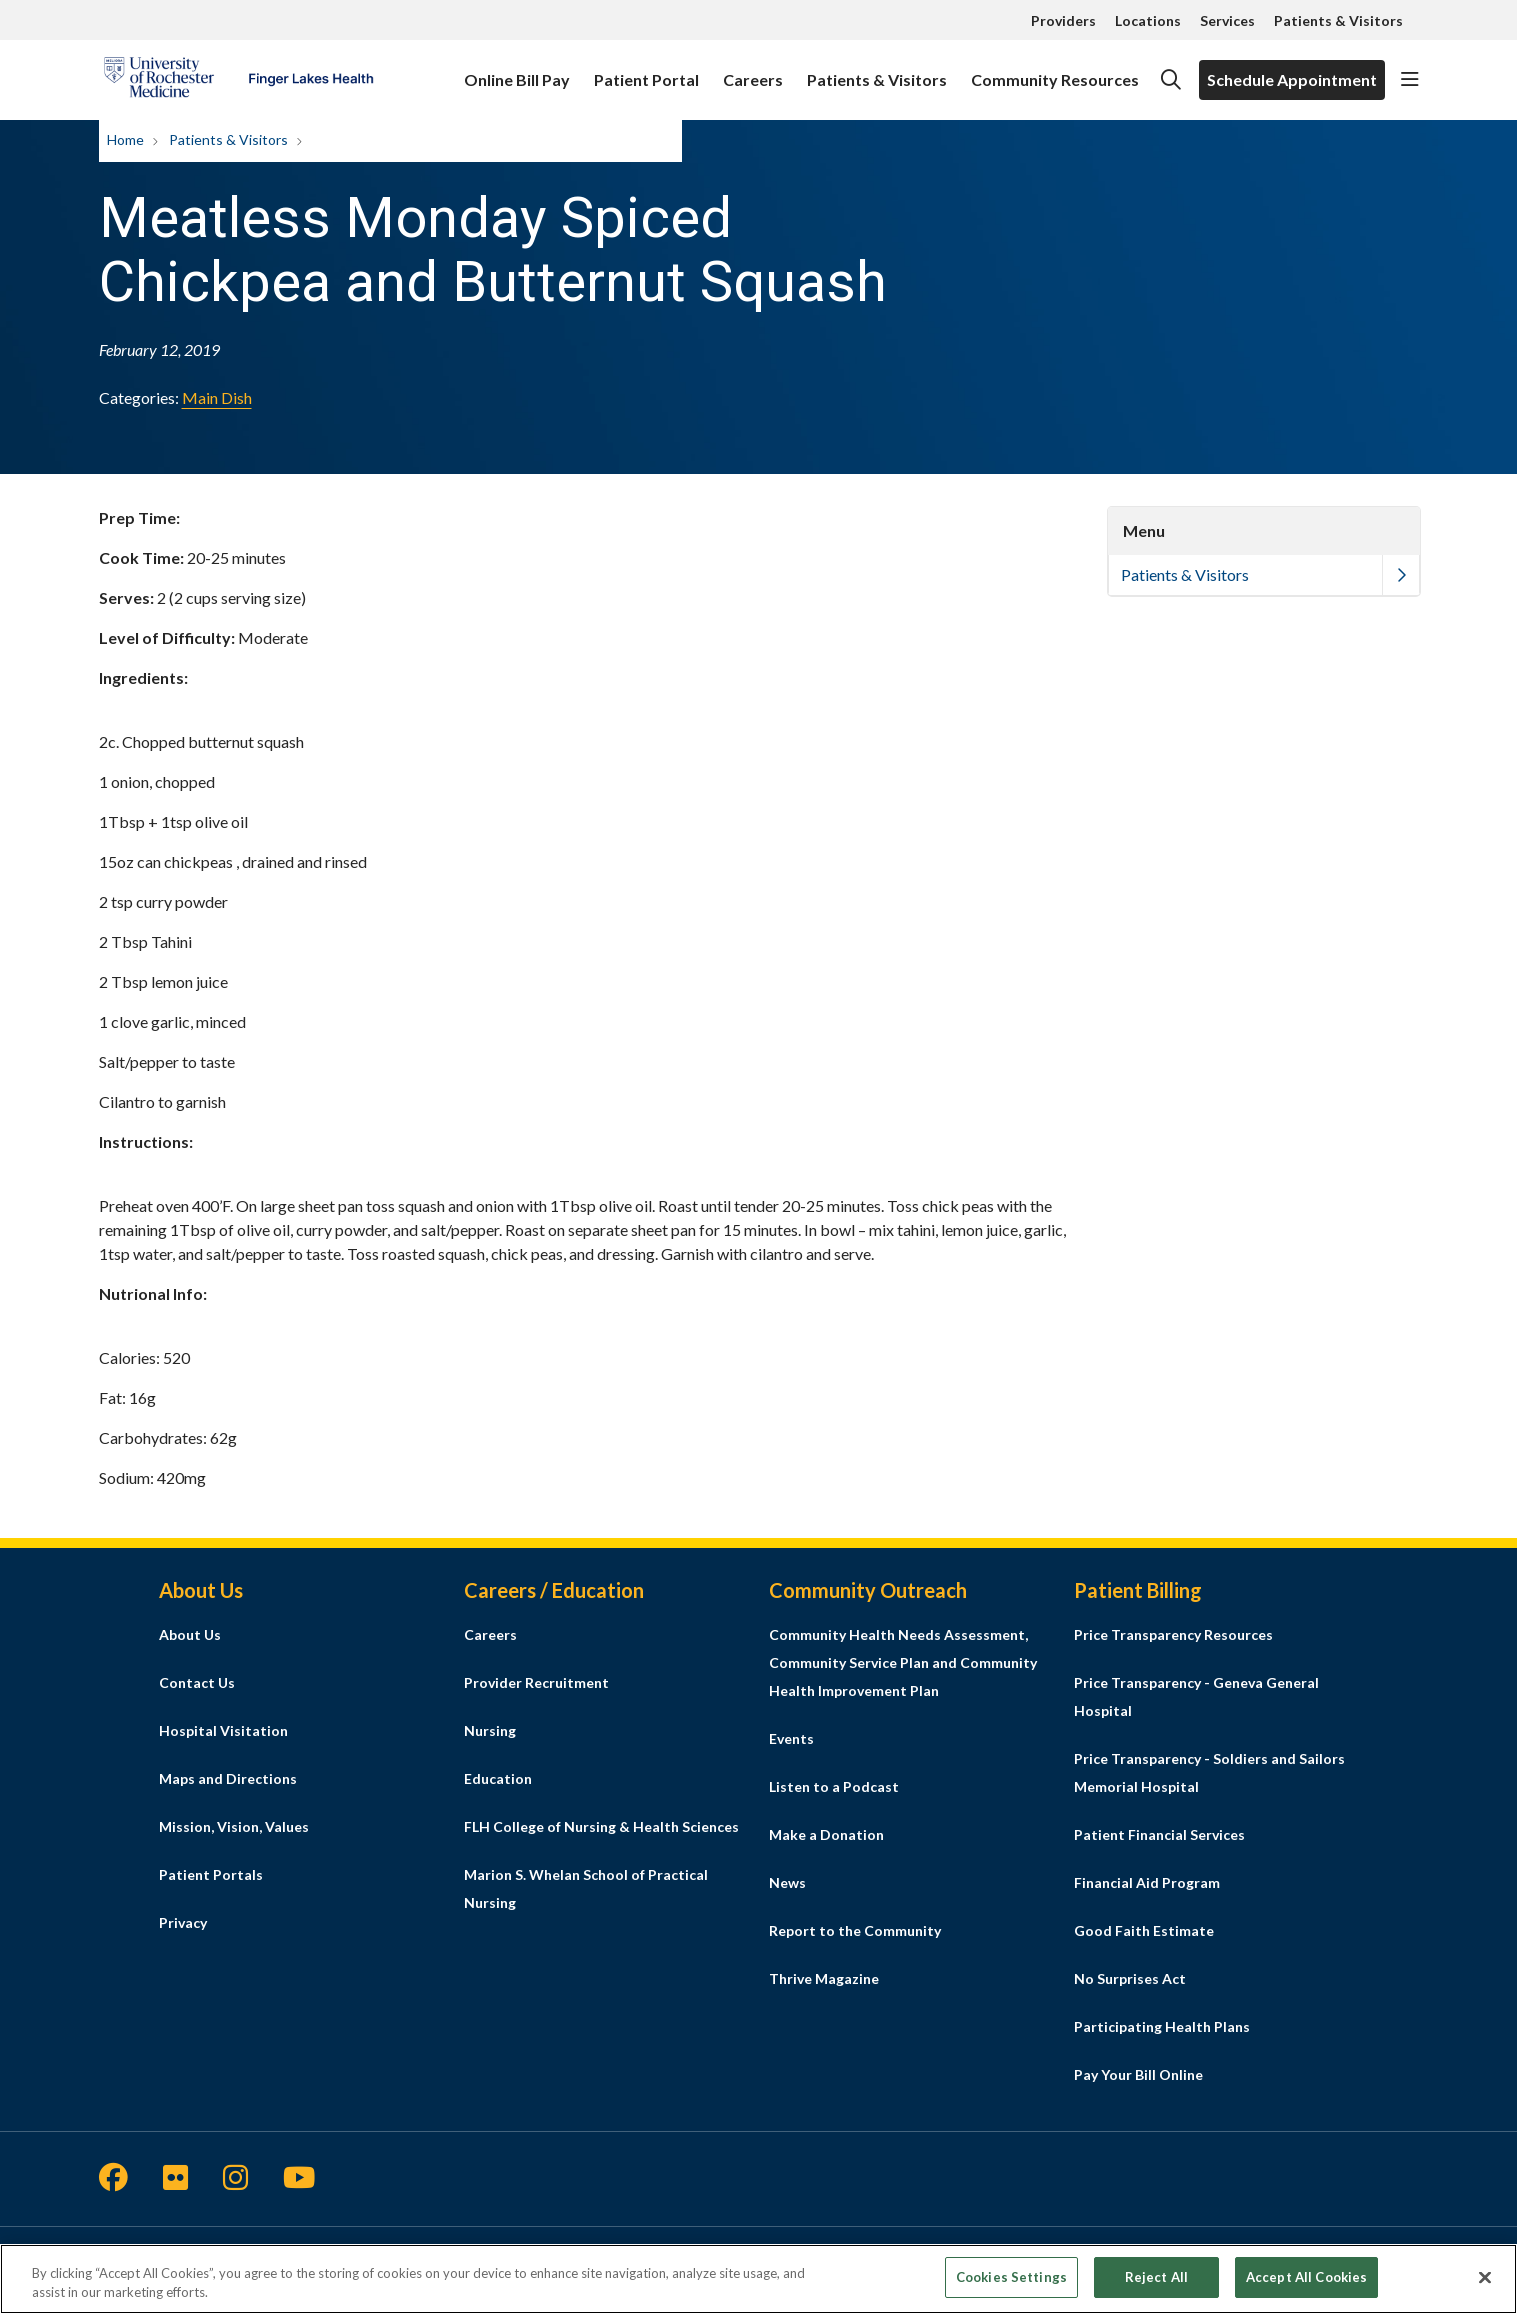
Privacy (183, 1922)
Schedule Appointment (1292, 79)
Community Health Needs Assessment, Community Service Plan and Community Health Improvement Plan (903, 1662)
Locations (1148, 20)
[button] (1410, 80)
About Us (190, 1634)
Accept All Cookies (1306, 2283)
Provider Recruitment (536, 1682)
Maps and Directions (228, 1778)
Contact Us (197, 1682)
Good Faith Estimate (1144, 1930)
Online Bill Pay (517, 70)
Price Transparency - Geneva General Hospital (1196, 1696)
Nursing (490, 1730)
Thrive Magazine (824, 1978)
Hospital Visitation (223, 1730)
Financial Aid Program (1147, 1882)
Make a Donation (826, 1834)
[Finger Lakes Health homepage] (238, 80)
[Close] (1485, 2283)
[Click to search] (1171, 80)
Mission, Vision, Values (234, 1826)
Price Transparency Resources (1173, 1634)
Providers (1063, 20)
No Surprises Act (1130, 1978)
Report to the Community (855, 1930)
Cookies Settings (1011, 2283)
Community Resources (1055, 70)
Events (791, 1738)
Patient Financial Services (1159, 1834)
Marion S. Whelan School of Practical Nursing (586, 1888)
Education (498, 1778)
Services (1227, 20)
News (787, 1882)
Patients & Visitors (1338, 20)
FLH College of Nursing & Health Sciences (601, 1826)
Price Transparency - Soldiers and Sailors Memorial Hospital (1209, 1772)
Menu (1144, 530)
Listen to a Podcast (834, 1786)
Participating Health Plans (1162, 2026)
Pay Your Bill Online (1138, 2074)
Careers (753, 70)
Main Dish (217, 397)
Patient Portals (211, 1874)
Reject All (1156, 2283)
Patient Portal (646, 70)
